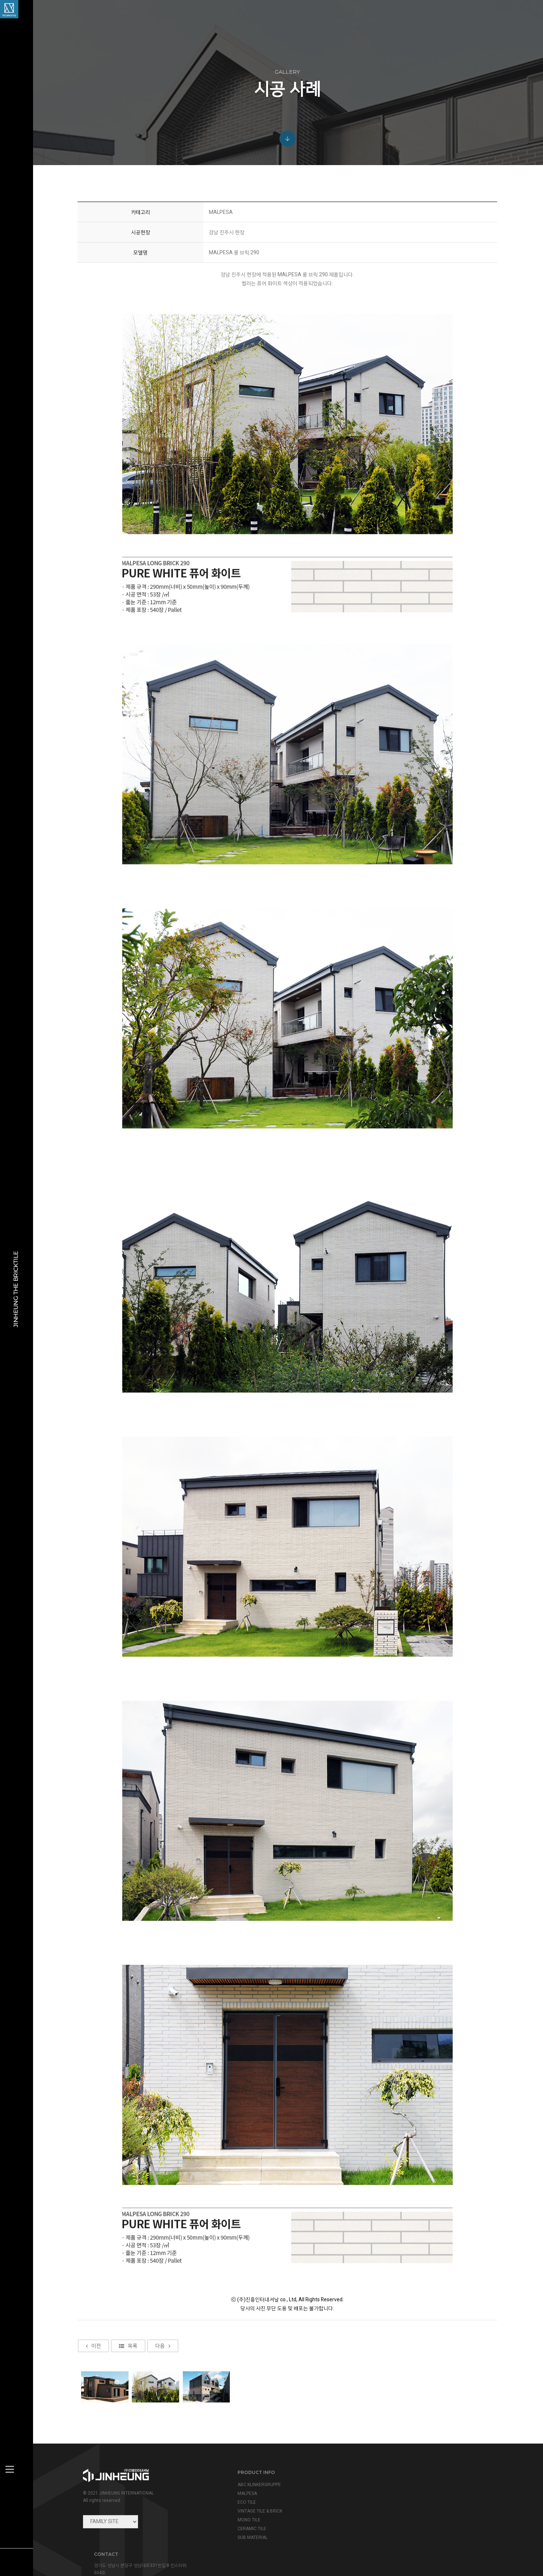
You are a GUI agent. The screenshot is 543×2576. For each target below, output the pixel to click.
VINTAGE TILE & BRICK (257, 2511)
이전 (94, 2433)
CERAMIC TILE (249, 2528)
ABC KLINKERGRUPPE (256, 2484)
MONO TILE (246, 2519)
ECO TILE (244, 2502)
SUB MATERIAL (250, 2537)
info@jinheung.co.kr (410, 2503)
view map (384, 2519)
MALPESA (244, 2493)
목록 (129, 2433)
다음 (164, 2433)
